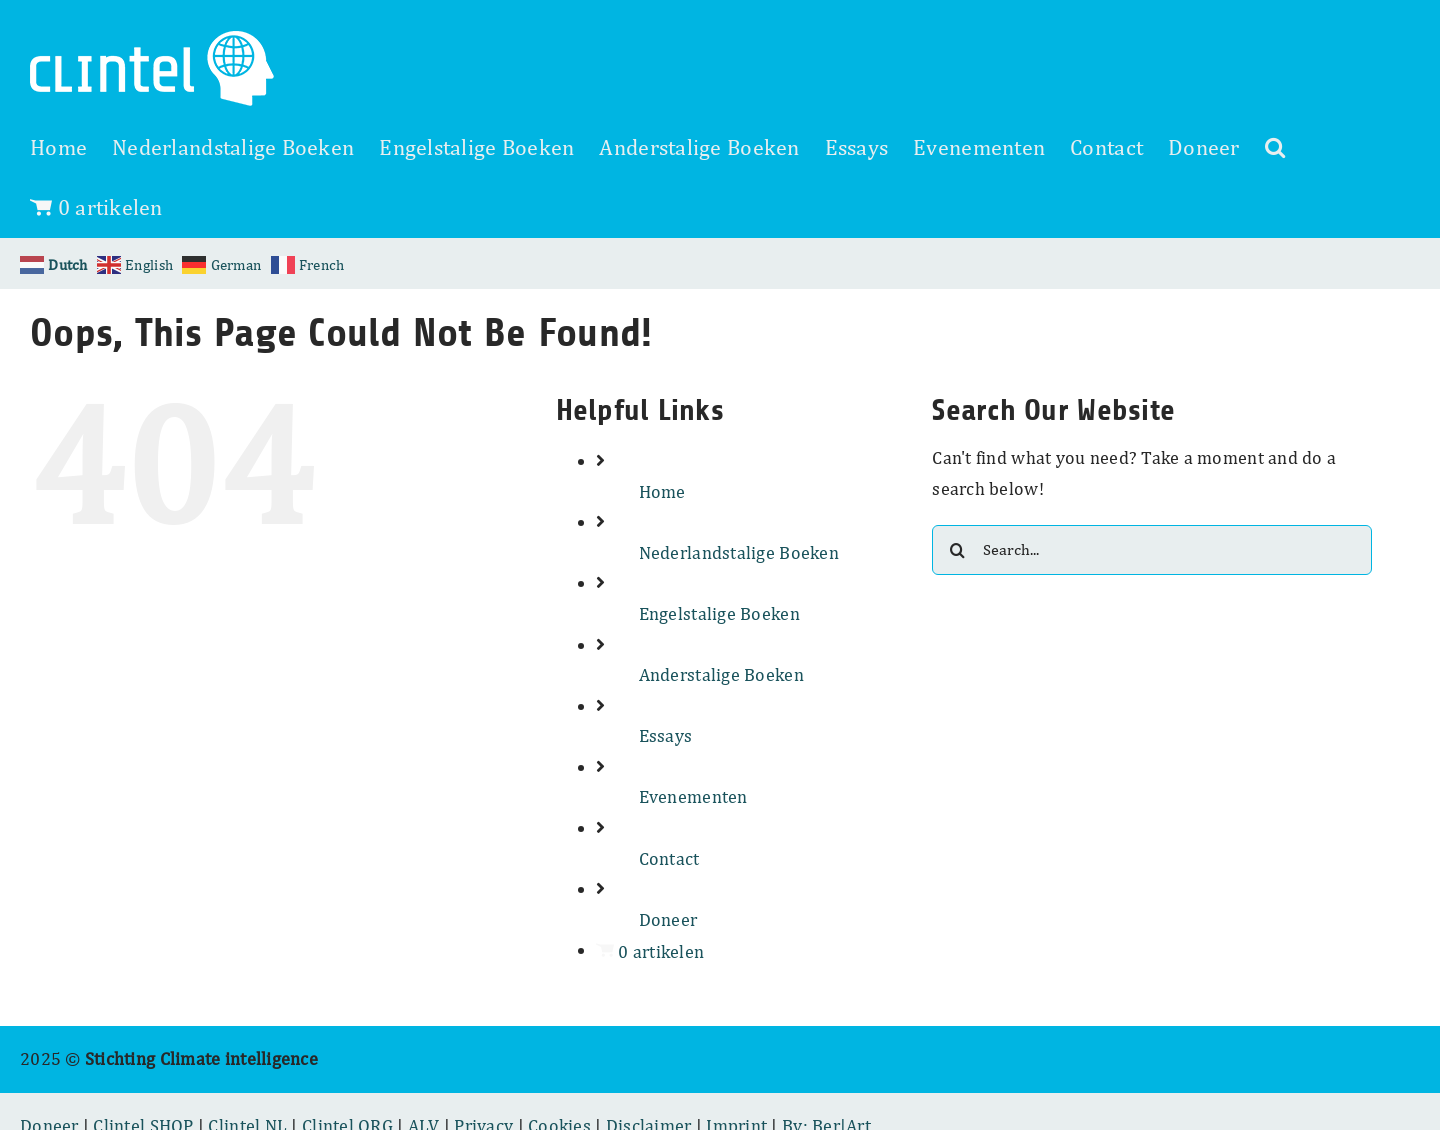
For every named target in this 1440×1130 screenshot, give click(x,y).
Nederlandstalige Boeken (739, 552)
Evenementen (693, 796)
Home (662, 491)
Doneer (668, 919)
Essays (666, 735)
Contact (669, 858)
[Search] (957, 550)
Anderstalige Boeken (721, 674)
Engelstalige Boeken (719, 613)
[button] (1275, 147)
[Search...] (1152, 550)
